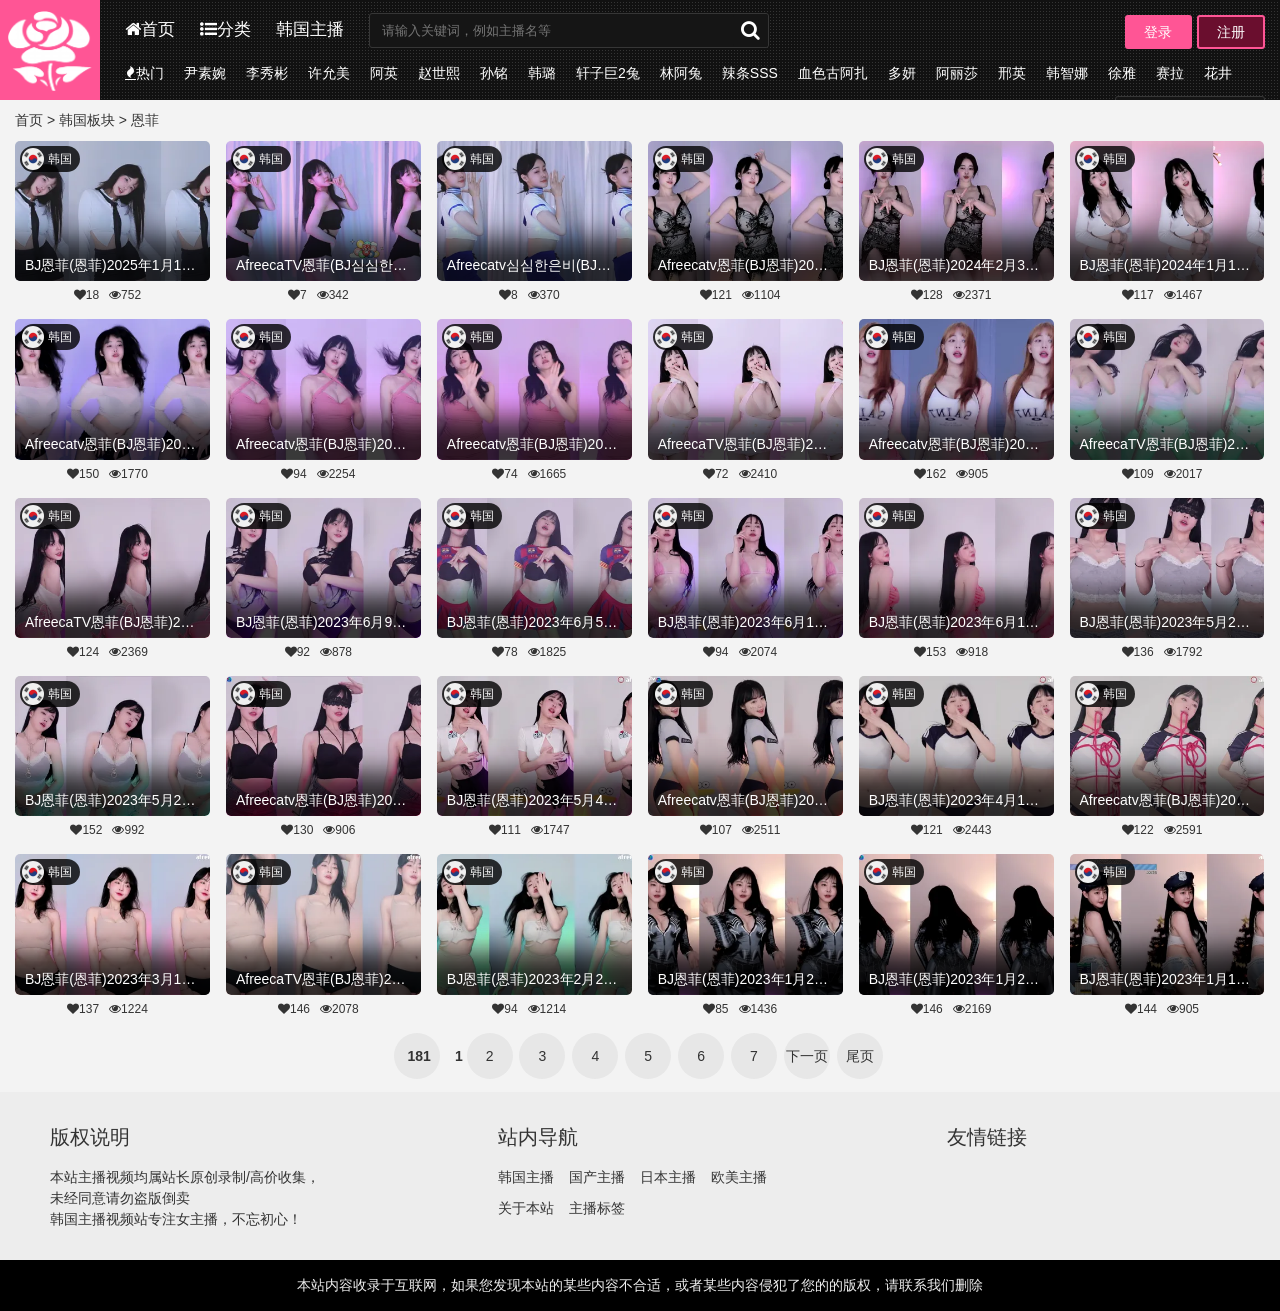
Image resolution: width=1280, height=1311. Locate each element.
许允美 (329, 73)
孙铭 (494, 73)
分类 (225, 29)
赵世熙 (439, 73)
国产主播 (597, 1177)
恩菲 (145, 120)
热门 (144, 73)
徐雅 (1122, 73)
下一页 (807, 1056)
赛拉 (1170, 73)
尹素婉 (205, 73)
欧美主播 (739, 1177)
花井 (1218, 73)
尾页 (860, 1056)
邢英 (1012, 73)
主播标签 (597, 1208)
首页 (150, 29)
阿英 (384, 73)
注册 (1231, 32)
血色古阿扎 (833, 73)
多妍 (902, 73)
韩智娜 (1067, 73)
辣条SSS (750, 73)
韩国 (60, 159)
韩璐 (542, 73)
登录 (1158, 32)
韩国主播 (310, 29)
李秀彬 (267, 73)
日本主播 (668, 1177)
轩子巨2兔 (608, 73)
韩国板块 (87, 120)
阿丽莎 (957, 73)
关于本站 (526, 1208)
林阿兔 (681, 73)
